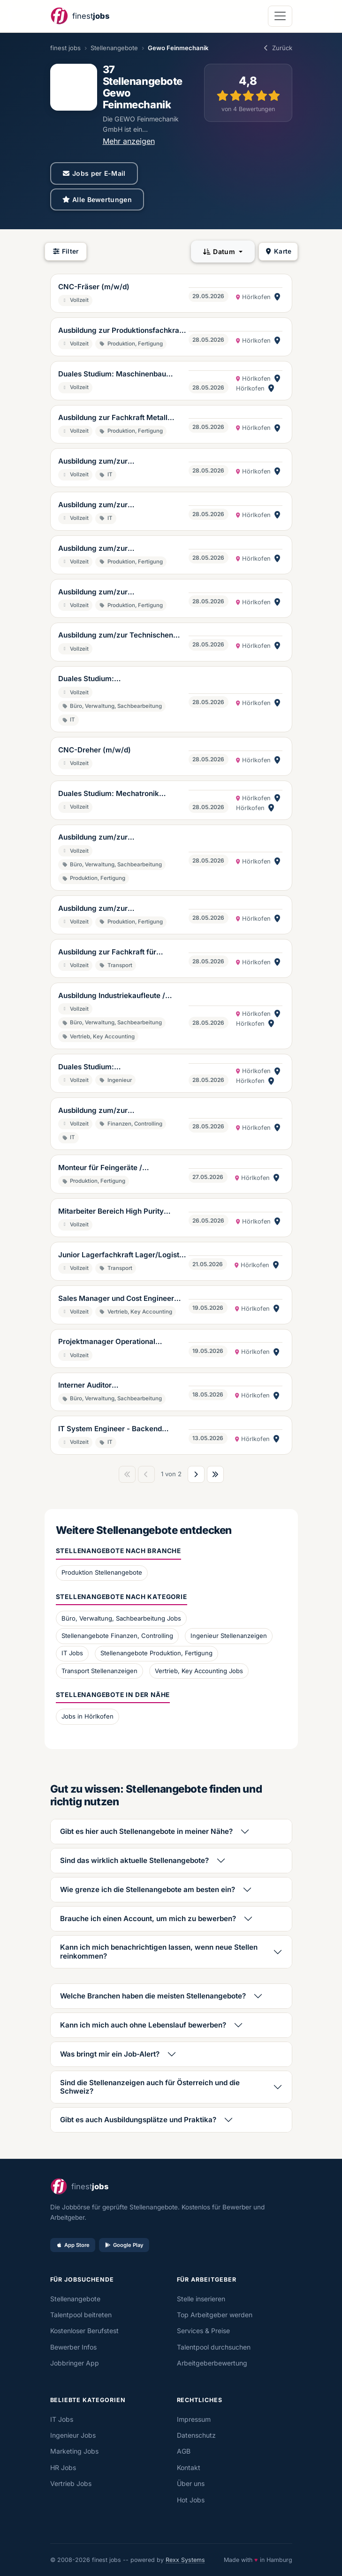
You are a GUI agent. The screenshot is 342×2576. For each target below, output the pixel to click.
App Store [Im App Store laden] (73, 2245)
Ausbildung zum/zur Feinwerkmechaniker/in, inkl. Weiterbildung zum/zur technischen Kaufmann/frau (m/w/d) (119, 838)
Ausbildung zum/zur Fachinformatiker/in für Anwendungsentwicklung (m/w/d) (116, 505)
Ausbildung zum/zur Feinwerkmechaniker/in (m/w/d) (114, 909)
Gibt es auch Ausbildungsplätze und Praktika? (138, 2119)
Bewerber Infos (73, 2347)
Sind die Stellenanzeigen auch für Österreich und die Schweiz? (150, 2086)
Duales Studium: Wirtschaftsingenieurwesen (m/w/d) (120, 1067)
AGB (183, 2451)
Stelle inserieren (201, 2299)
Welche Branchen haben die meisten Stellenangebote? (153, 1995)
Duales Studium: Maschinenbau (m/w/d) (112, 374)
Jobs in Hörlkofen (87, 1716)
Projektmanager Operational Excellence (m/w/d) (106, 1342)
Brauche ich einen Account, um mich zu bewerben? (148, 1918)
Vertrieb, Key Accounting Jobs (199, 1671)
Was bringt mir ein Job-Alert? (110, 2054)
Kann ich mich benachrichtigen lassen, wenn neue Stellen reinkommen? (159, 1951)
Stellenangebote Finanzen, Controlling (117, 1635)
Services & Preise (203, 2331)
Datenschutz (196, 2435)
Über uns (191, 2483)
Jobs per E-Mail (94, 173)
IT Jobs (72, 1653)
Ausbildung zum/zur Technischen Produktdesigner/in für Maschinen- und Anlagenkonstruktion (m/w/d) (118, 636)
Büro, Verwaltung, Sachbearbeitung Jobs (121, 1618)
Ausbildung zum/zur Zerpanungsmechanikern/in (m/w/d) (120, 549)
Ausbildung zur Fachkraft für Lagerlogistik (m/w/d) (107, 952)
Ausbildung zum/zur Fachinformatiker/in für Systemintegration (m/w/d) (104, 462)
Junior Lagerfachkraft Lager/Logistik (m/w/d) (121, 1255)
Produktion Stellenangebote (101, 1572)
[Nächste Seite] (196, 1474)
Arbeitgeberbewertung (212, 2363)
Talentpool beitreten (81, 2315)
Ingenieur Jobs (73, 2435)
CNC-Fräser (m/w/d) (93, 286)
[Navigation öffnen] (280, 16)
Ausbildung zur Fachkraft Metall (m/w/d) (112, 418)
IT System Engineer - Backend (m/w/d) (110, 1429)
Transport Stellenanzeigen (99, 1671)
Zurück (277, 48)
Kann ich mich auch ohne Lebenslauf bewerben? (143, 2024)
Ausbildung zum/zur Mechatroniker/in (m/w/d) (102, 592)
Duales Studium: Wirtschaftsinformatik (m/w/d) (110, 679)
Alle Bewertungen (97, 199)
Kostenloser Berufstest (84, 2331)
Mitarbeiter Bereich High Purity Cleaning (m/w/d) (111, 1212)
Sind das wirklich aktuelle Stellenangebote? (134, 1860)
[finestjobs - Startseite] (79, 16)
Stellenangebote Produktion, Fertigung (156, 1653)
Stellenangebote (114, 48)
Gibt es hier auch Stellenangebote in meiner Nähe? (146, 1831)
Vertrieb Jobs (70, 2483)
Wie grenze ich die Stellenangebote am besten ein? (147, 1889)
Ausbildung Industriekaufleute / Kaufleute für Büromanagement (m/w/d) (112, 996)
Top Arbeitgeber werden (214, 2315)
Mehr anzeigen (129, 141)
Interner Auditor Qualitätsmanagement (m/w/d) (111, 1386)
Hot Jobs (191, 2500)
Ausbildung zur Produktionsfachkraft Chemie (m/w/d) (121, 331)
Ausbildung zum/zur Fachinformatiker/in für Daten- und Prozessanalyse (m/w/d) (118, 1111)
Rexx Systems (185, 2559)
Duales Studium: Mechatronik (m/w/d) (108, 794)
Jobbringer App (74, 2363)
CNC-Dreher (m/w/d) (94, 749)
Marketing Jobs (74, 2451)
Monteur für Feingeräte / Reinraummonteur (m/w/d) (104, 1168)
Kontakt (188, 2467)
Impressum (194, 2419)
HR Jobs (63, 2467)
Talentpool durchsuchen (214, 2347)
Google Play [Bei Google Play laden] (124, 2245)
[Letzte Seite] (215, 1474)
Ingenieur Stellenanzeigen (228, 1635)
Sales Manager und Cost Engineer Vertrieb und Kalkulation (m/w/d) (116, 1299)
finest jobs (65, 48)
